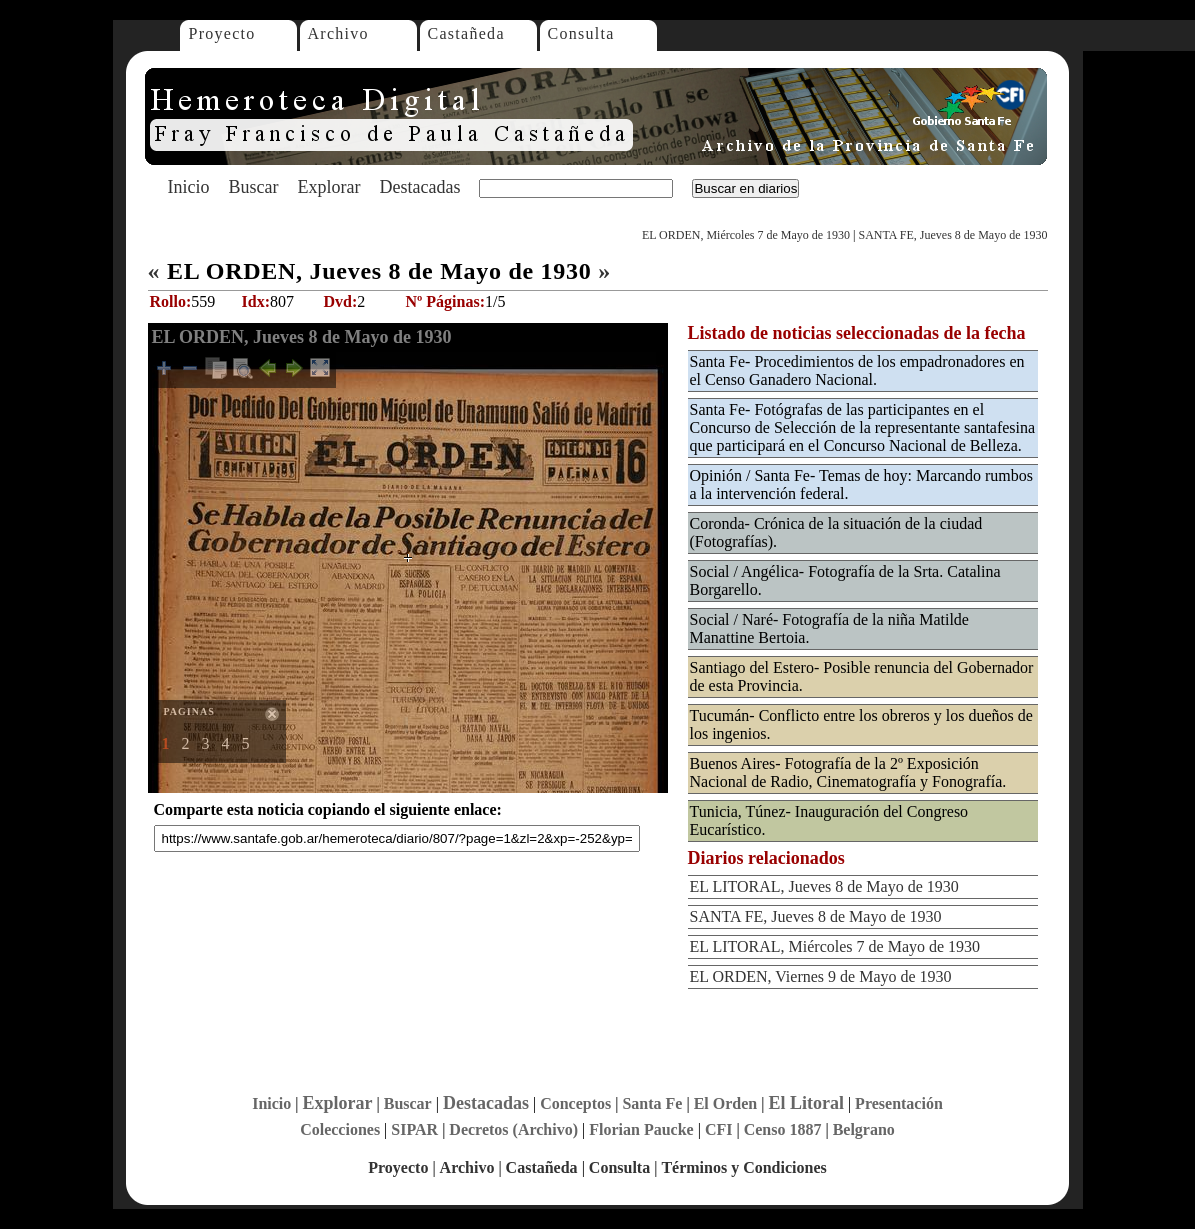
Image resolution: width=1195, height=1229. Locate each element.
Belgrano (864, 1129)
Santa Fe (652, 1103)
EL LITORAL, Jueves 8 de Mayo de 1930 (824, 886)
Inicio (189, 187)
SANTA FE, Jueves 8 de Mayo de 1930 (952, 235)
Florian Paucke (641, 1129)
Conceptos (575, 1103)
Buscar (254, 187)
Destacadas (419, 187)
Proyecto (222, 33)
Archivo (338, 33)
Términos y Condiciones (743, 1167)
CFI (719, 1129)
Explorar (328, 187)
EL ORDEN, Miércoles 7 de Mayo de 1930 (746, 235)
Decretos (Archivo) (513, 1129)
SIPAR (414, 1129)
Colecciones (340, 1129)
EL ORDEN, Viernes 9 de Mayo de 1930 (821, 976)
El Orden (726, 1103)
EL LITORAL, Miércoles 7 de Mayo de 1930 (835, 946)
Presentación (899, 1103)
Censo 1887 (783, 1129)
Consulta (581, 33)
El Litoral (806, 1103)
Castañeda (466, 33)
